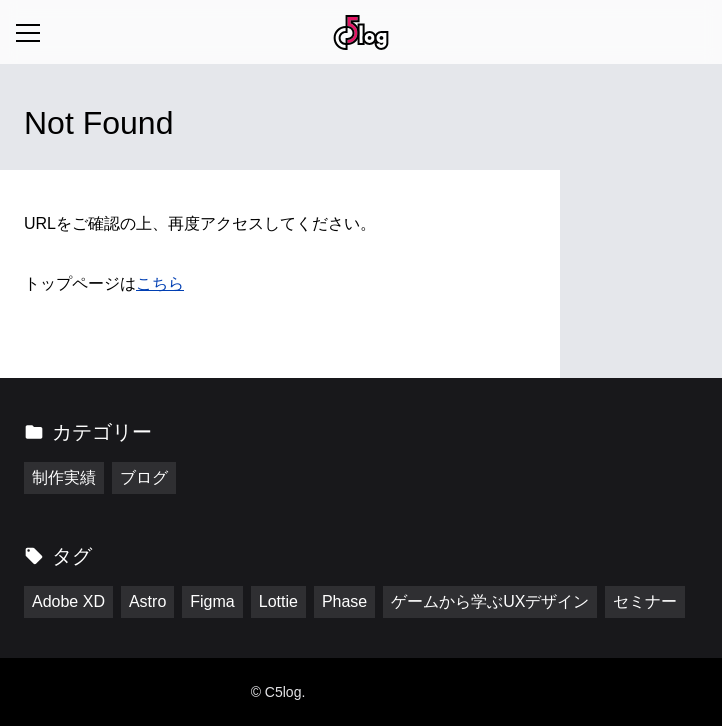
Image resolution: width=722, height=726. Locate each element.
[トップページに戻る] (361, 32)
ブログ (144, 477)
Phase (344, 601)
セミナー (645, 601)
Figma (212, 601)
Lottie (278, 601)
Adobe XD (68, 601)
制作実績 (64, 477)
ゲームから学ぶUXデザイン (490, 601)
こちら (160, 283)
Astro (147, 601)
